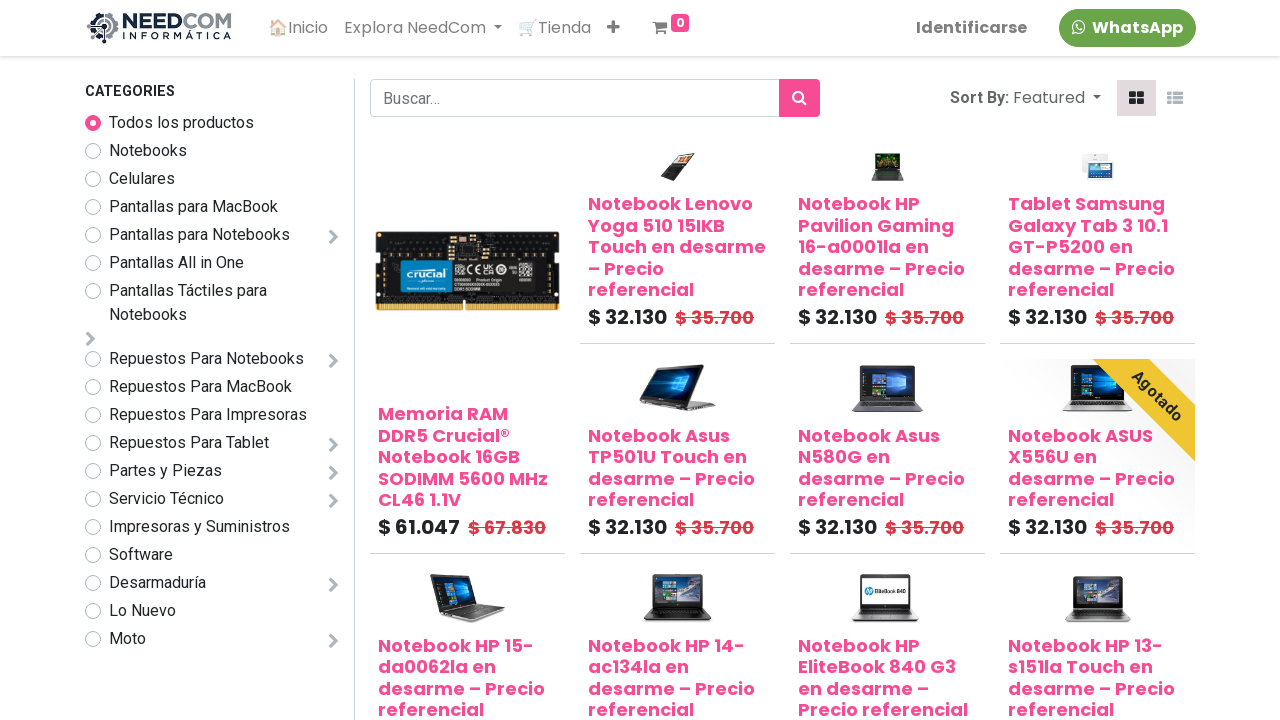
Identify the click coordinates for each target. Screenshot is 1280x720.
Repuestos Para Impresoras (208, 414)
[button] (614, 28)
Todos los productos (181, 122)
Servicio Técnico (166, 498)
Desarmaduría (157, 582)
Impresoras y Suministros (199, 526)
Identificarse (970, 27)
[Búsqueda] (799, 98)
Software (141, 554)
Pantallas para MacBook (193, 206)
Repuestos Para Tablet (189, 442)
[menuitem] (299, 28)
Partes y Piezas (165, 470)
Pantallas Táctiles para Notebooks (188, 302)
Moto (127, 638)
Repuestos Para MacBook (200, 386)
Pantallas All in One (176, 262)
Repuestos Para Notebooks (206, 358)
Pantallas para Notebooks (199, 234)
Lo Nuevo (142, 610)
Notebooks (148, 150)
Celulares (142, 178)
